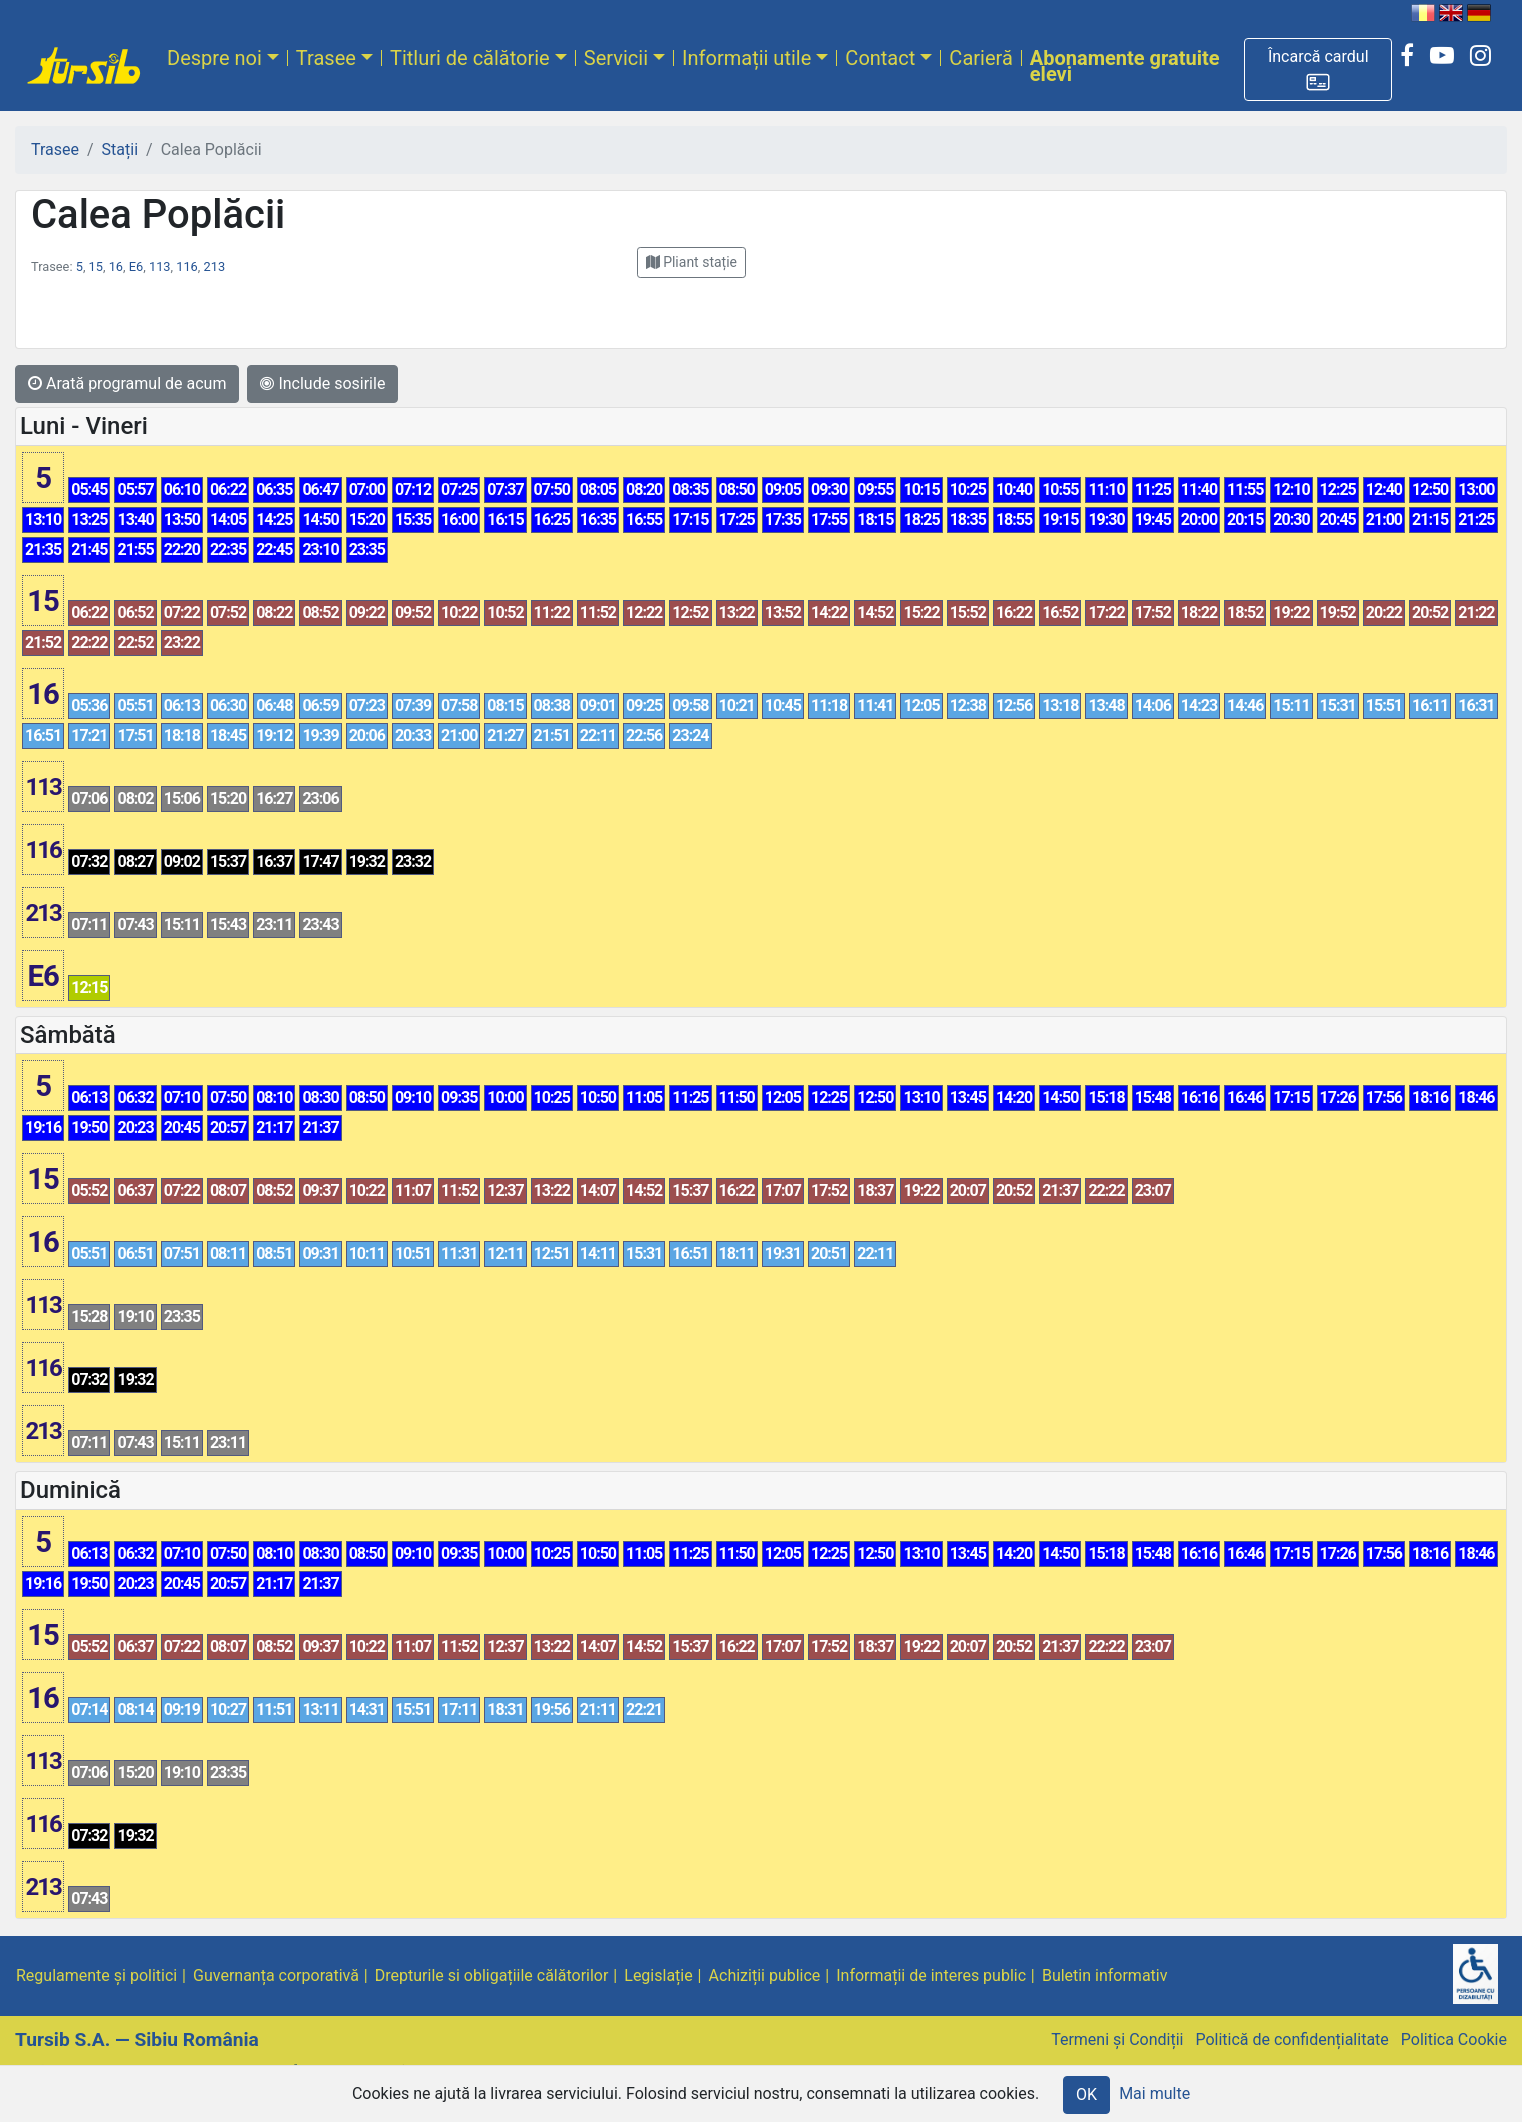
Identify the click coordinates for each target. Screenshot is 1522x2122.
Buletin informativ (1105, 1975)
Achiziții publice (765, 1975)
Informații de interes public (931, 1975)
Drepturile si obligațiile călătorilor (492, 1975)
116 (187, 266)
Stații (120, 149)
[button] (1318, 69)
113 (160, 266)
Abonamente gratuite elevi (1125, 66)
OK (1086, 2094)
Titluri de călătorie (470, 58)
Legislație (658, 1975)
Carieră (980, 58)
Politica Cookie (1454, 2039)
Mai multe (1154, 2093)
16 (116, 266)
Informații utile (746, 58)
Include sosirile (322, 383)
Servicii (616, 58)
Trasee (326, 58)
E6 (136, 266)
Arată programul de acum (127, 383)
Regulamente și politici (96, 1975)
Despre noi (214, 58)
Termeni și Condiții (1117, 2039)
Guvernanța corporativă (276, 1975)
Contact (880, 58)
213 (215, 266)
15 (96, 266)
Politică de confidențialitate (1291, 2039)
